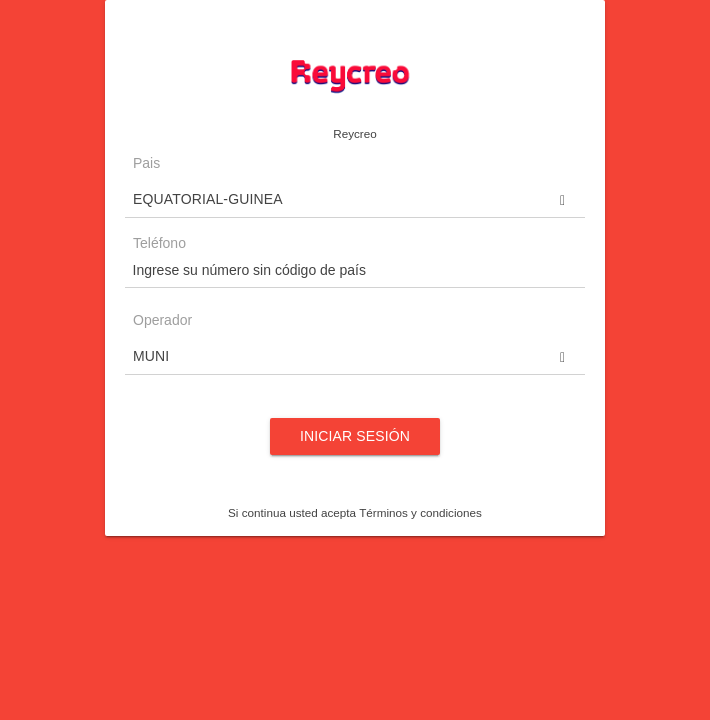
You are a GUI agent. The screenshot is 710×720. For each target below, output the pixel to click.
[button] (355, 199)
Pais (146, 163)
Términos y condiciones (420, 512)
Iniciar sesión (355, 436)
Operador (162, 320)
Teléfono (159, 243)
